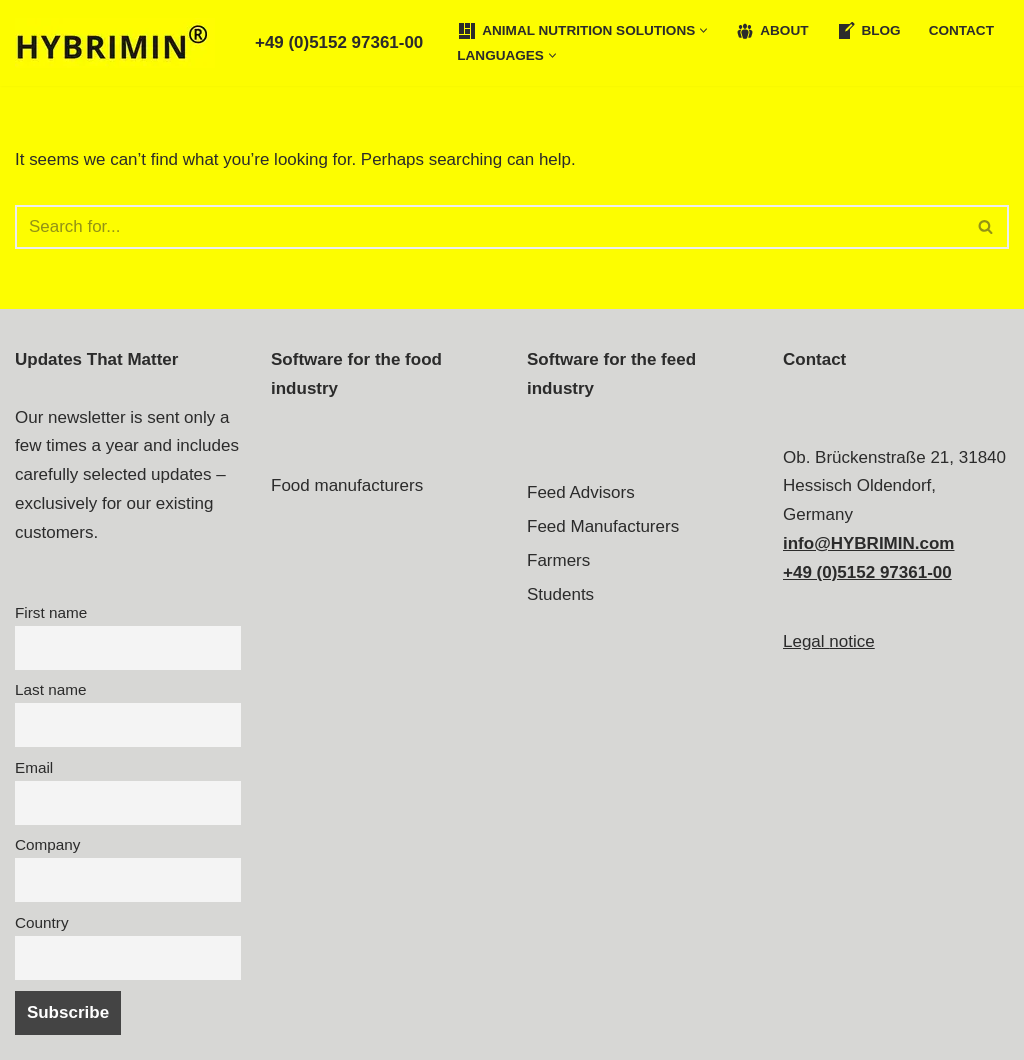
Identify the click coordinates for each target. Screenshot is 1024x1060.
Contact (962, 30)
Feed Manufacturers (603, 526)
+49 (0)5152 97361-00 (339, 42)
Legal (806, 641)
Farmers (558, 560)
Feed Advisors (581, 492)
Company (47, 844)
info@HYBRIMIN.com (868, 543)
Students (560, 594)
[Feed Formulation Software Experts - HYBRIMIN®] (120, 43)
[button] (704, 30)
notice (851, 641)
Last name (50, 690)
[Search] (489, 227)
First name (51, 612)
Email (34, 767)
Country (42, 922)
